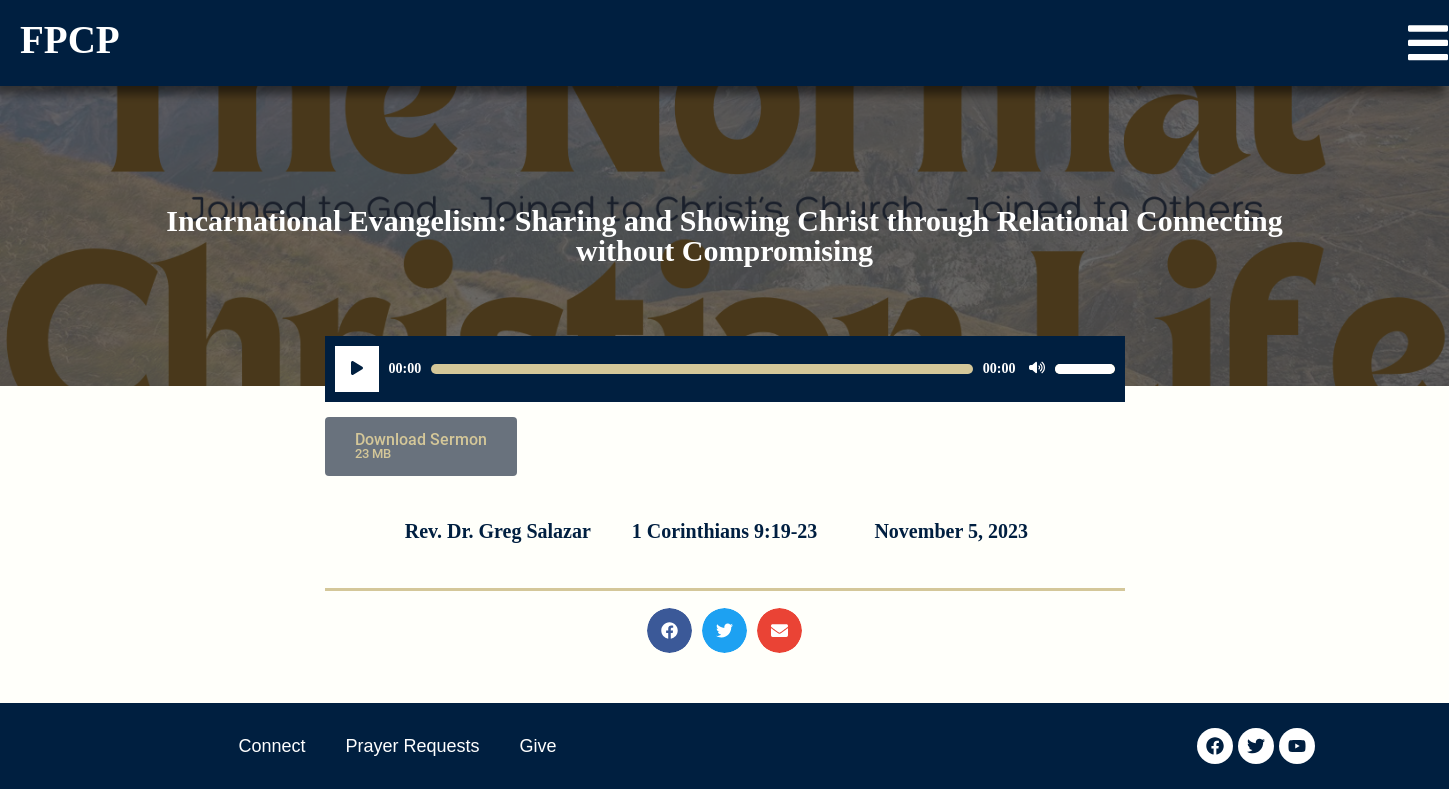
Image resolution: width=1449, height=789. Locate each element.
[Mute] (1037, 369)
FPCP (70, 39)
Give (538, 746)
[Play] (357, 369)
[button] (1428, 43)
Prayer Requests (413, 746)
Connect (272, 746)
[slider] (702, 369)
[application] (725, 369)
